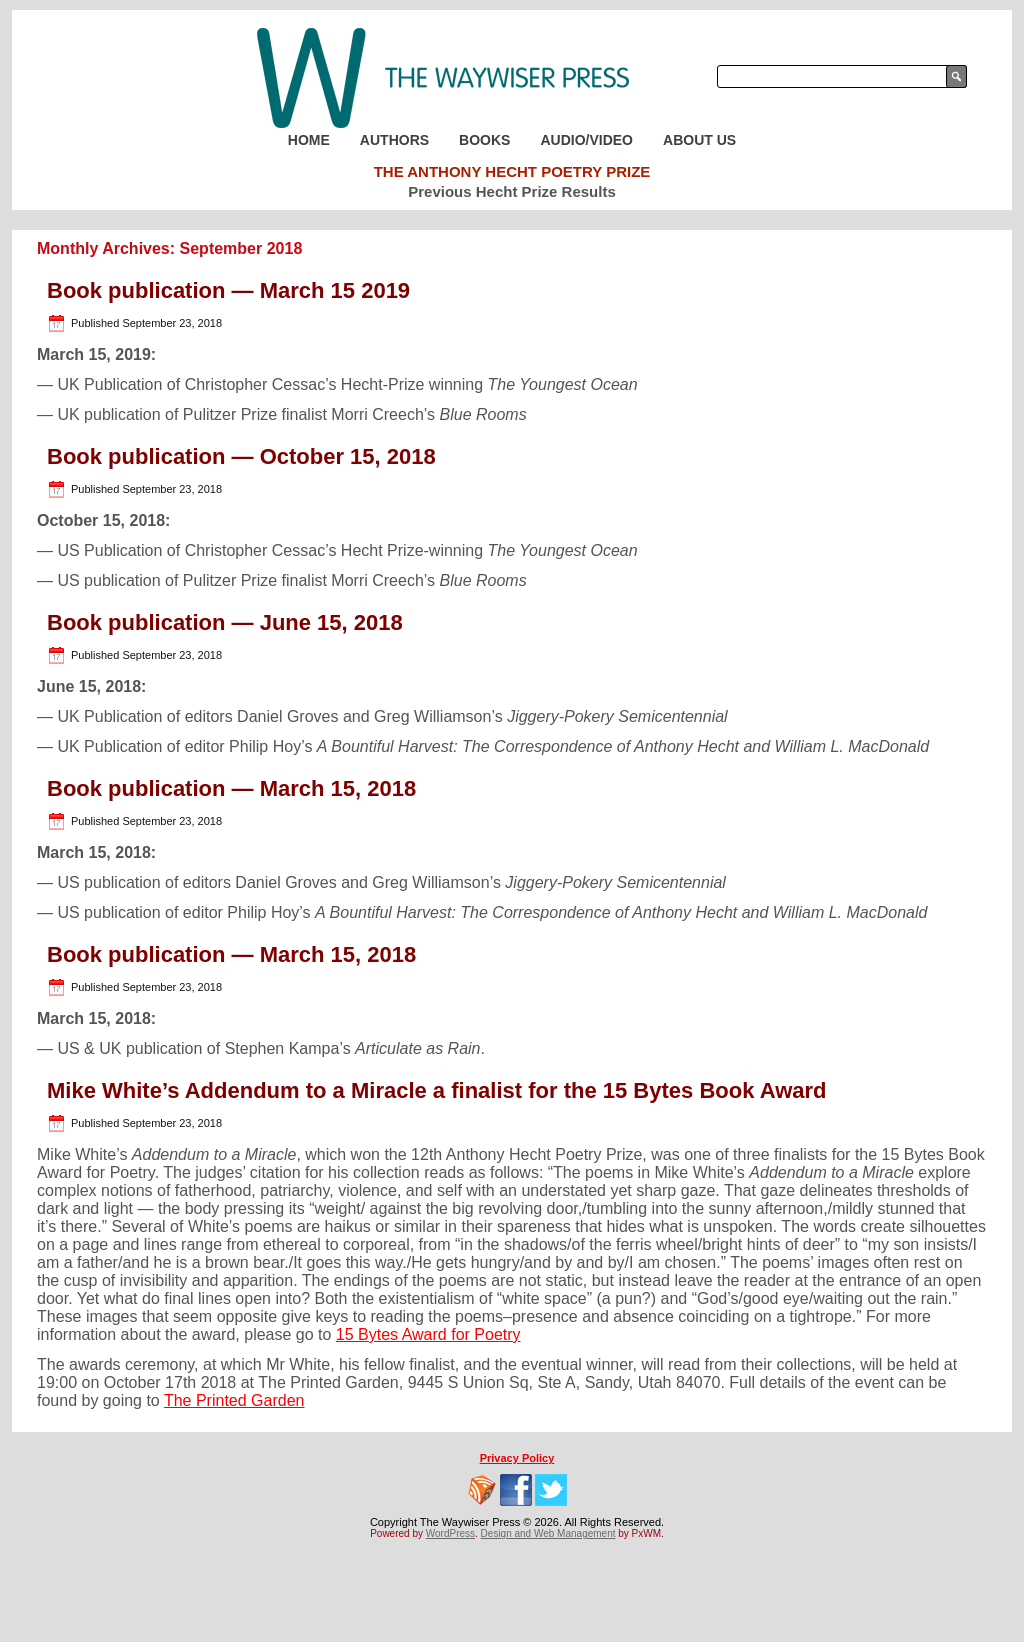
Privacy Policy (517, 1458)
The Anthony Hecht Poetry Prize (512, 171)
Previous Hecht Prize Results (512, 191)
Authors (394, 140)
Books (484, 140)
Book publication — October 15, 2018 (241, 456)
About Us (699, 140)
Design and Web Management (548, 1533)
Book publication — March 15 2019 (228, 290)
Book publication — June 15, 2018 (225, 622)
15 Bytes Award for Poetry (428, 1334)
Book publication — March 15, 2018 (231, 788)
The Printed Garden (234, 1400)
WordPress (450, 1533)
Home (309, 140)
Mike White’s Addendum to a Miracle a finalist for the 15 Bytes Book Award (437, 1090)
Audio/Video (586, 140)
